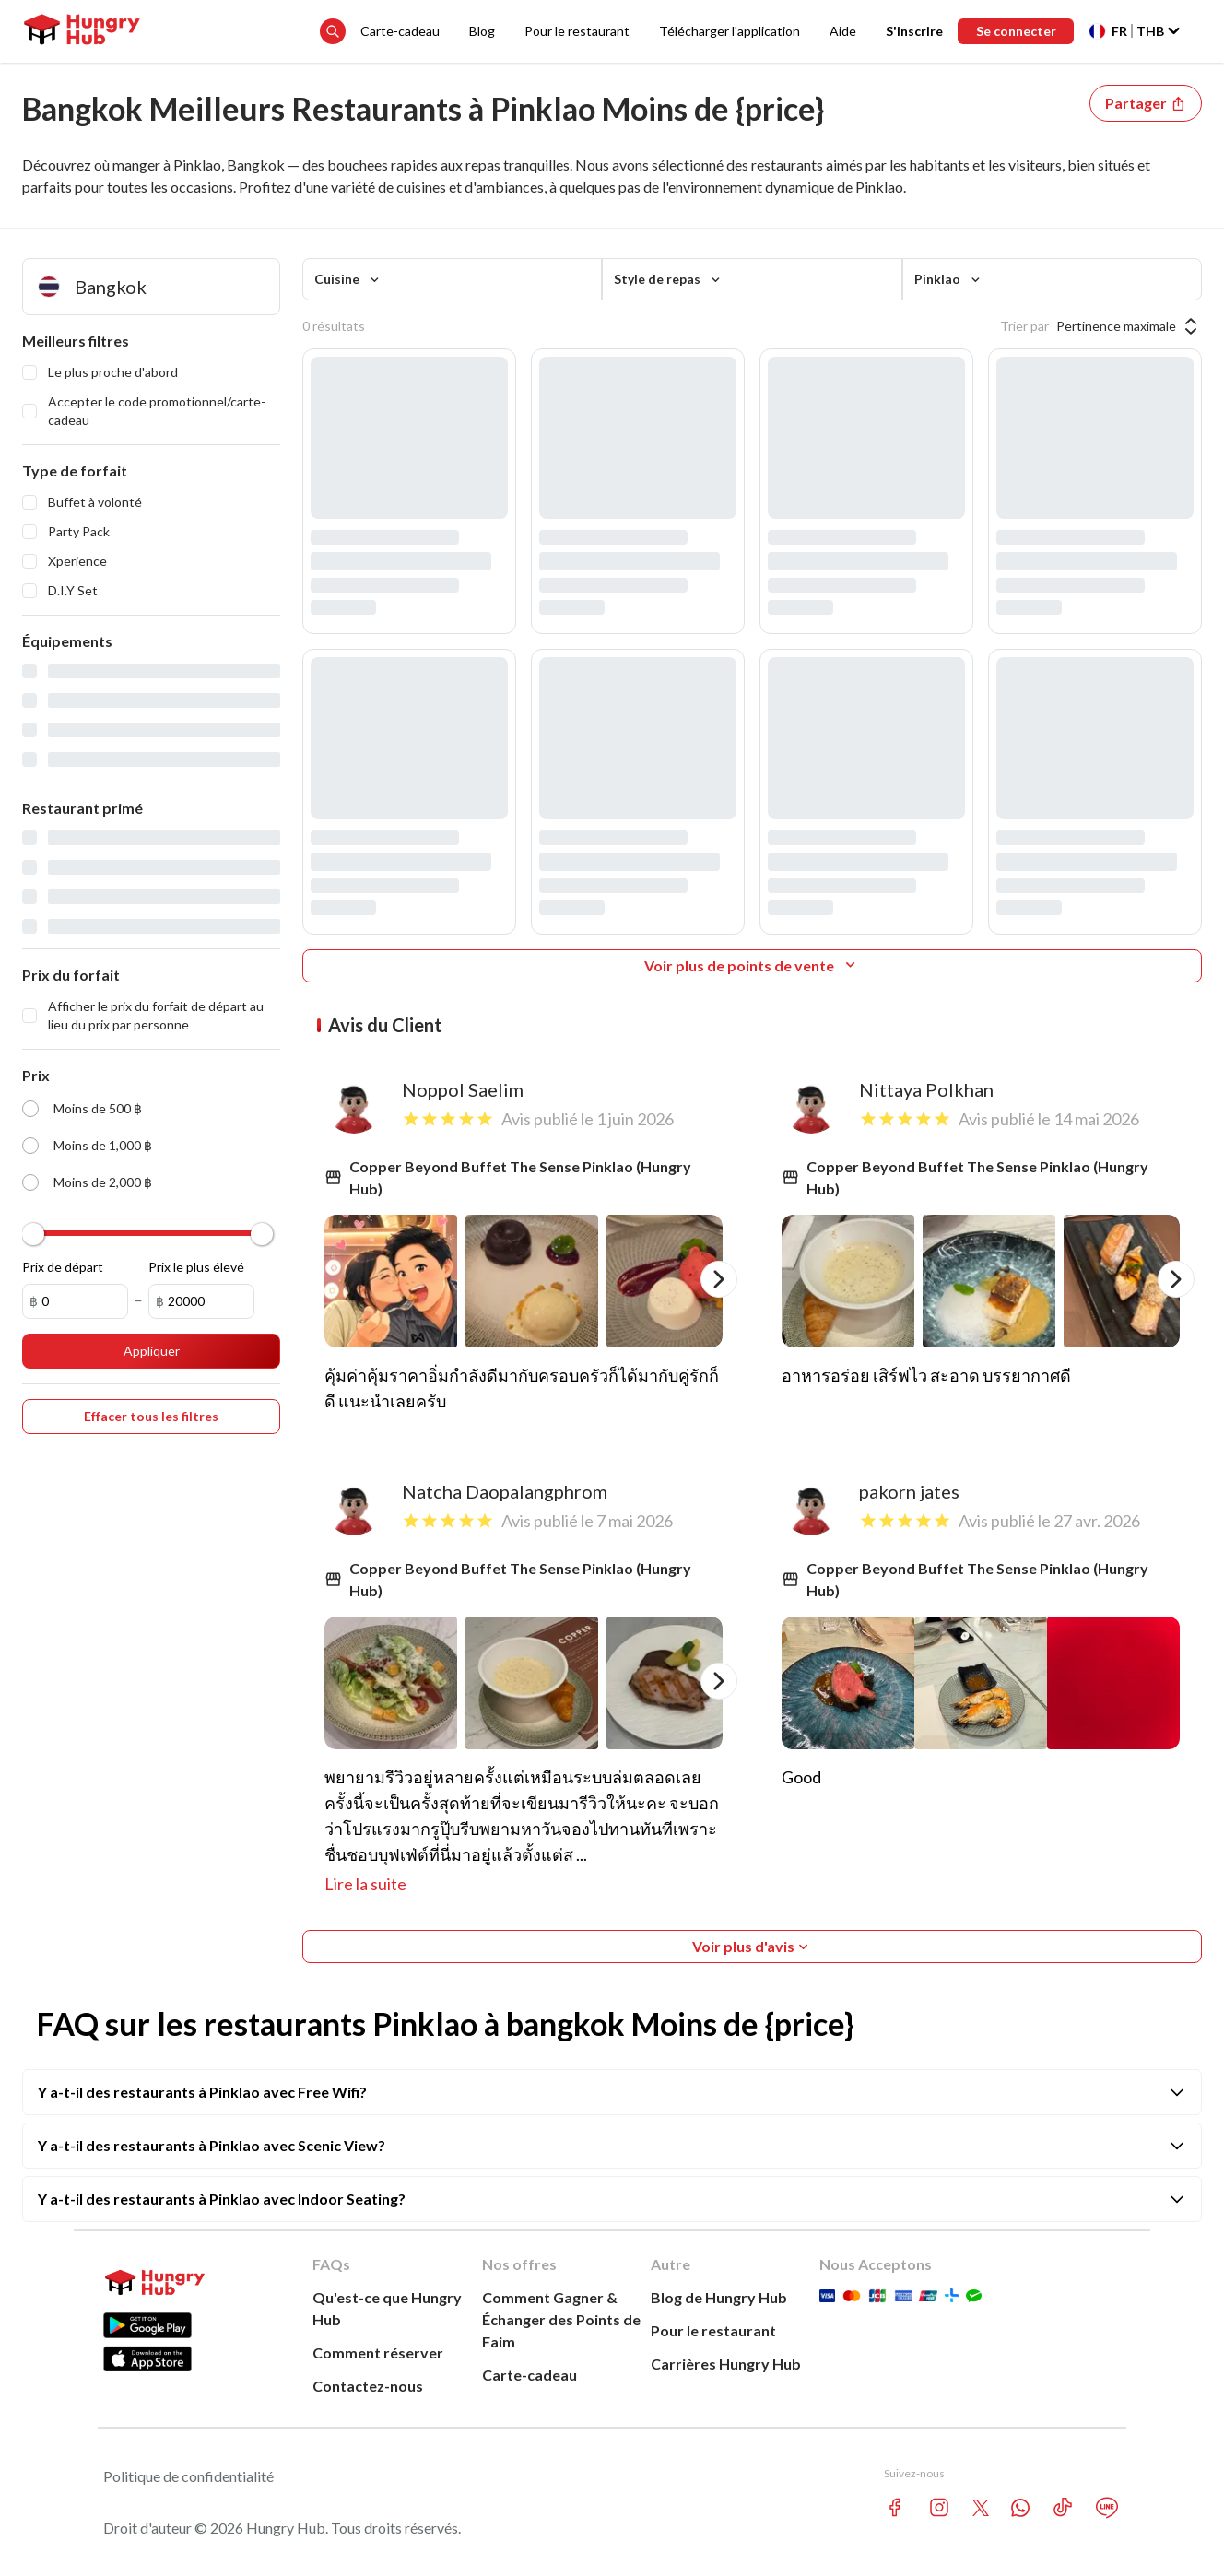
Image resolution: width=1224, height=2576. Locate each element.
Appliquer (152, 1351)
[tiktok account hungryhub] (1063, 2507)
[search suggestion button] (332, 31)
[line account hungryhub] (1107, 2508)
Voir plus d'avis (752, 1947)
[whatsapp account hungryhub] (1020, 2508)
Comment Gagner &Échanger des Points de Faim (561, 2319)
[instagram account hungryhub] (939, 2507)
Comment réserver (377, 2352)
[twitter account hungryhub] (980, 2508)
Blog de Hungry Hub (719, 2297)
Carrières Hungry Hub (726, 2363)
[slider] (33, 1234)
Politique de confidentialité (188, 2476)
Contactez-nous (367, 2385)
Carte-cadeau (399, 31)
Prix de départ (62, 1267)
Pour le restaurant (576, 31)
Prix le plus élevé (196, 1267)
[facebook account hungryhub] (895, 2507)
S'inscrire (913, 31)
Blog (481, 31)
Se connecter (1015, 31)
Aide (842, 31)
